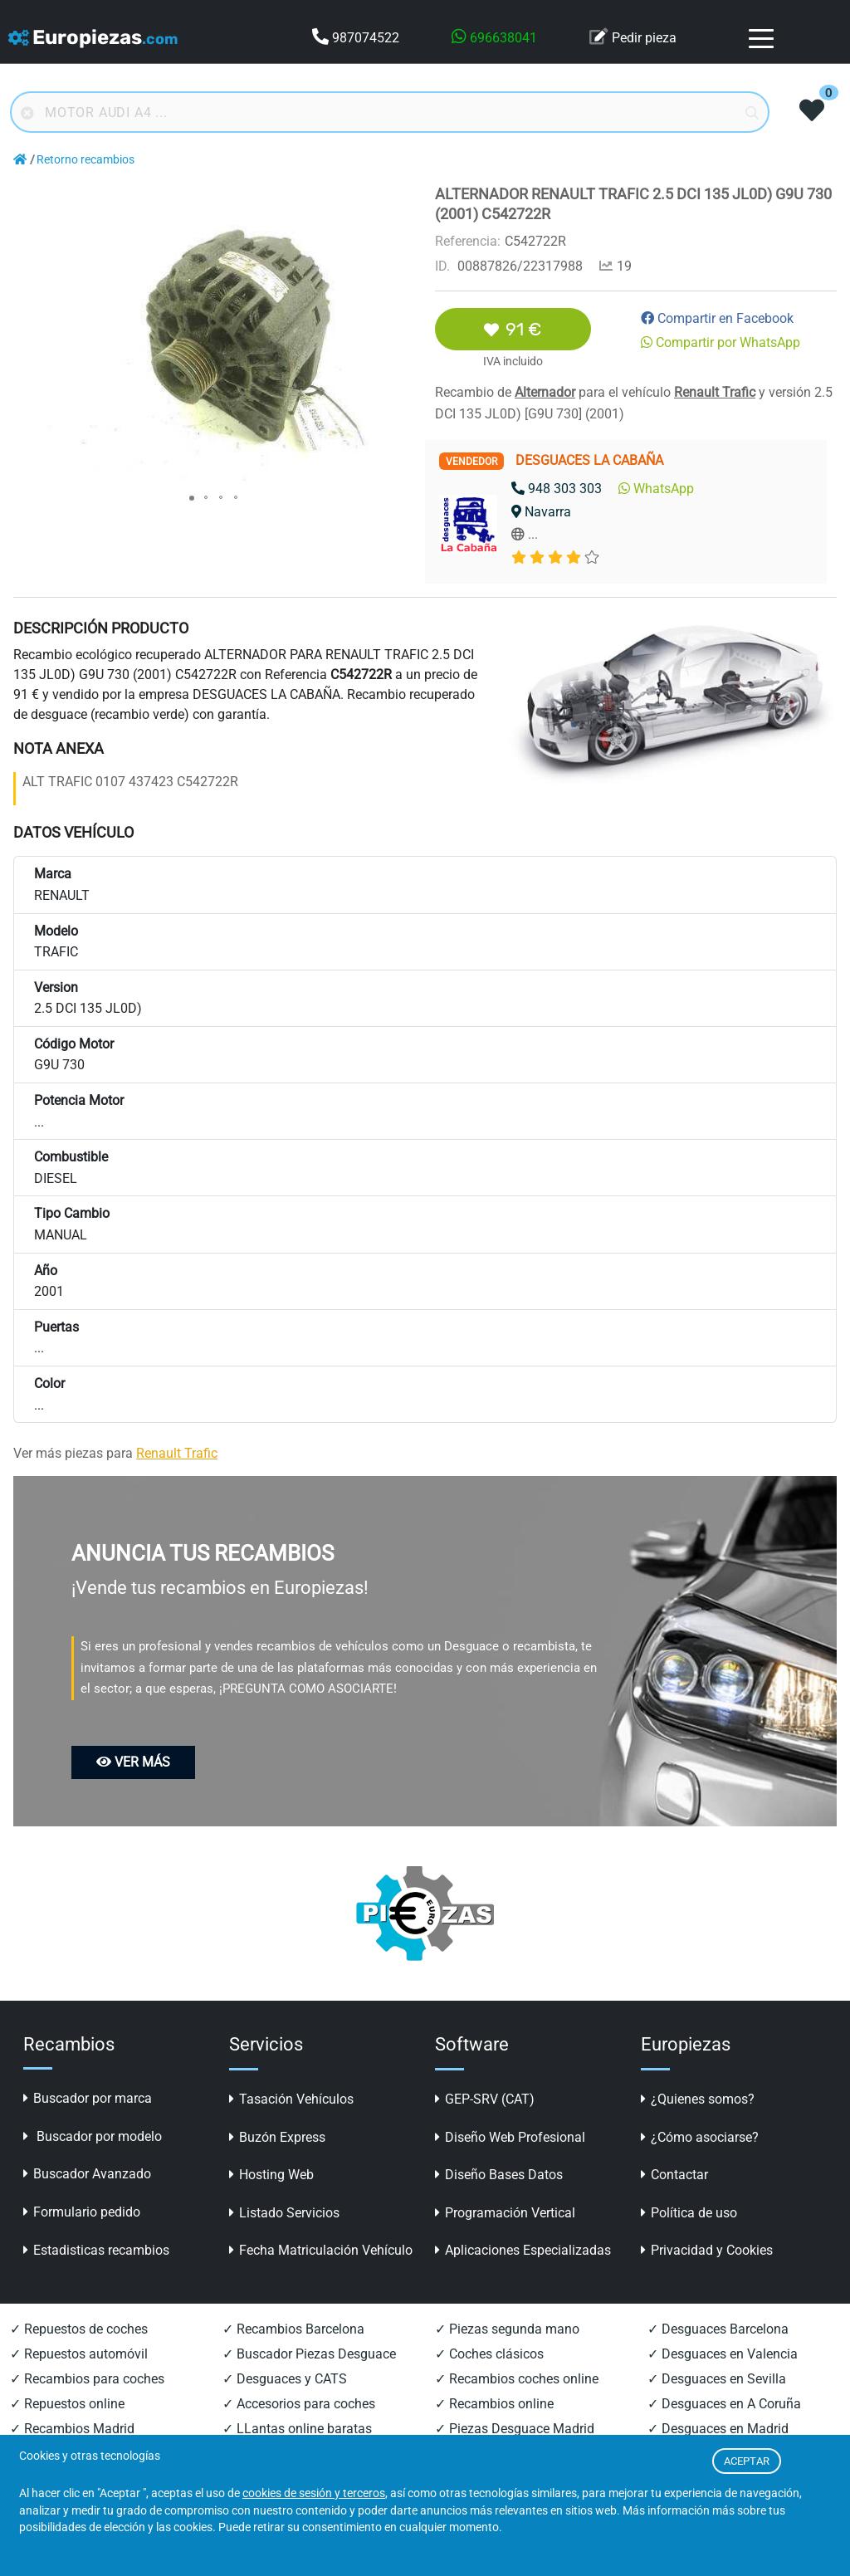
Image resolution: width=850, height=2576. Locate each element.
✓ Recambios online (494, 2404)
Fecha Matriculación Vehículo (321, 2250)
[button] (400, 199)
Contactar (674, 2175)
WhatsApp (656, 488)
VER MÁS (133, 1762)
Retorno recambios (85, 160)
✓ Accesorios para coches (298, 2404)
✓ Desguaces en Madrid (718, 2429)
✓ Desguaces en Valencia (722, 2354)
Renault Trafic (714, 392)
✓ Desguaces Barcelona (718, 2329)
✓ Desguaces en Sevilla (716, 2379)
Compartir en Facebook (717, 318)
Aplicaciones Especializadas (523, 2250)
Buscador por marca (87, 2098)
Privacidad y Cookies (707, 2250)
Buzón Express (277, 2137)
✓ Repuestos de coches (79, 2329)
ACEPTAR (746, 2461)
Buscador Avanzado (87, 2174)
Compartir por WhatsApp (720, 342)
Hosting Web (271, 2175)
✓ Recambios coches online (516, 2379)
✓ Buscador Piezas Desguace (309, 2354)
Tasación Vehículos (291, 2099)
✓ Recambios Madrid (72, 2429)
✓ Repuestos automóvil (79, 2354)
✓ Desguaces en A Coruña (724, 2404)
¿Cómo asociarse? (700, 2137)
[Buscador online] (389, 112)
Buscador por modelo (92, 2136)
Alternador (545, 392)
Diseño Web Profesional (510, 2137)
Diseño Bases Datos (499, 2175)
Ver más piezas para (115, 1453)
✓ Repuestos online (67, 2404)
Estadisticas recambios (96, 2250)
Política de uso (689, 2213)
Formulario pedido (81, 2212)
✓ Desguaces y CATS (284, 2379)
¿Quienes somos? (698, 2099)
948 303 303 (556, 488)
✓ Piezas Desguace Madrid (514, 2429)
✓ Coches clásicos (489, 2354)
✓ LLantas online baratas (297, 2429)
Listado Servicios (284, 2213)
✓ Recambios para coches (87, 2379)
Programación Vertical (505, 2213)
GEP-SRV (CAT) (485, 2099)
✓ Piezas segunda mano (507, 2329)
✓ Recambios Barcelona (293, 2329)
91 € (512, 329)
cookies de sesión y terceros (313, 2493)
